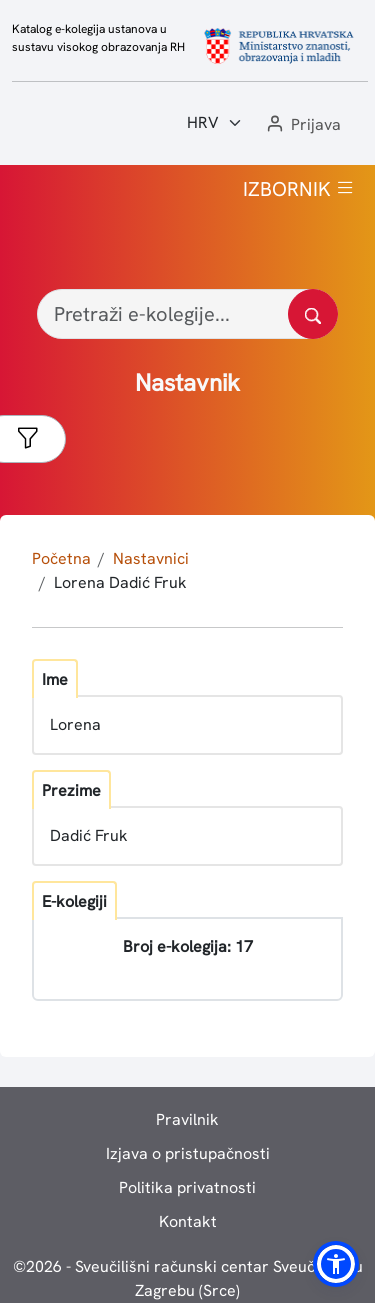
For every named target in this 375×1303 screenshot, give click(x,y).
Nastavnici (151, 558)
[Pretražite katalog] (313, 314)
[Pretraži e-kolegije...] (187, 314)
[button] (302, 125)
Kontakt (188, 1221)
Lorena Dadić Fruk (120, 582)
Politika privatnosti (187, 1187)
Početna (61, 558)
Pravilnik (187, 1119)
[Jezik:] (215, 123)
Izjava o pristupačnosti (188, 1153)
